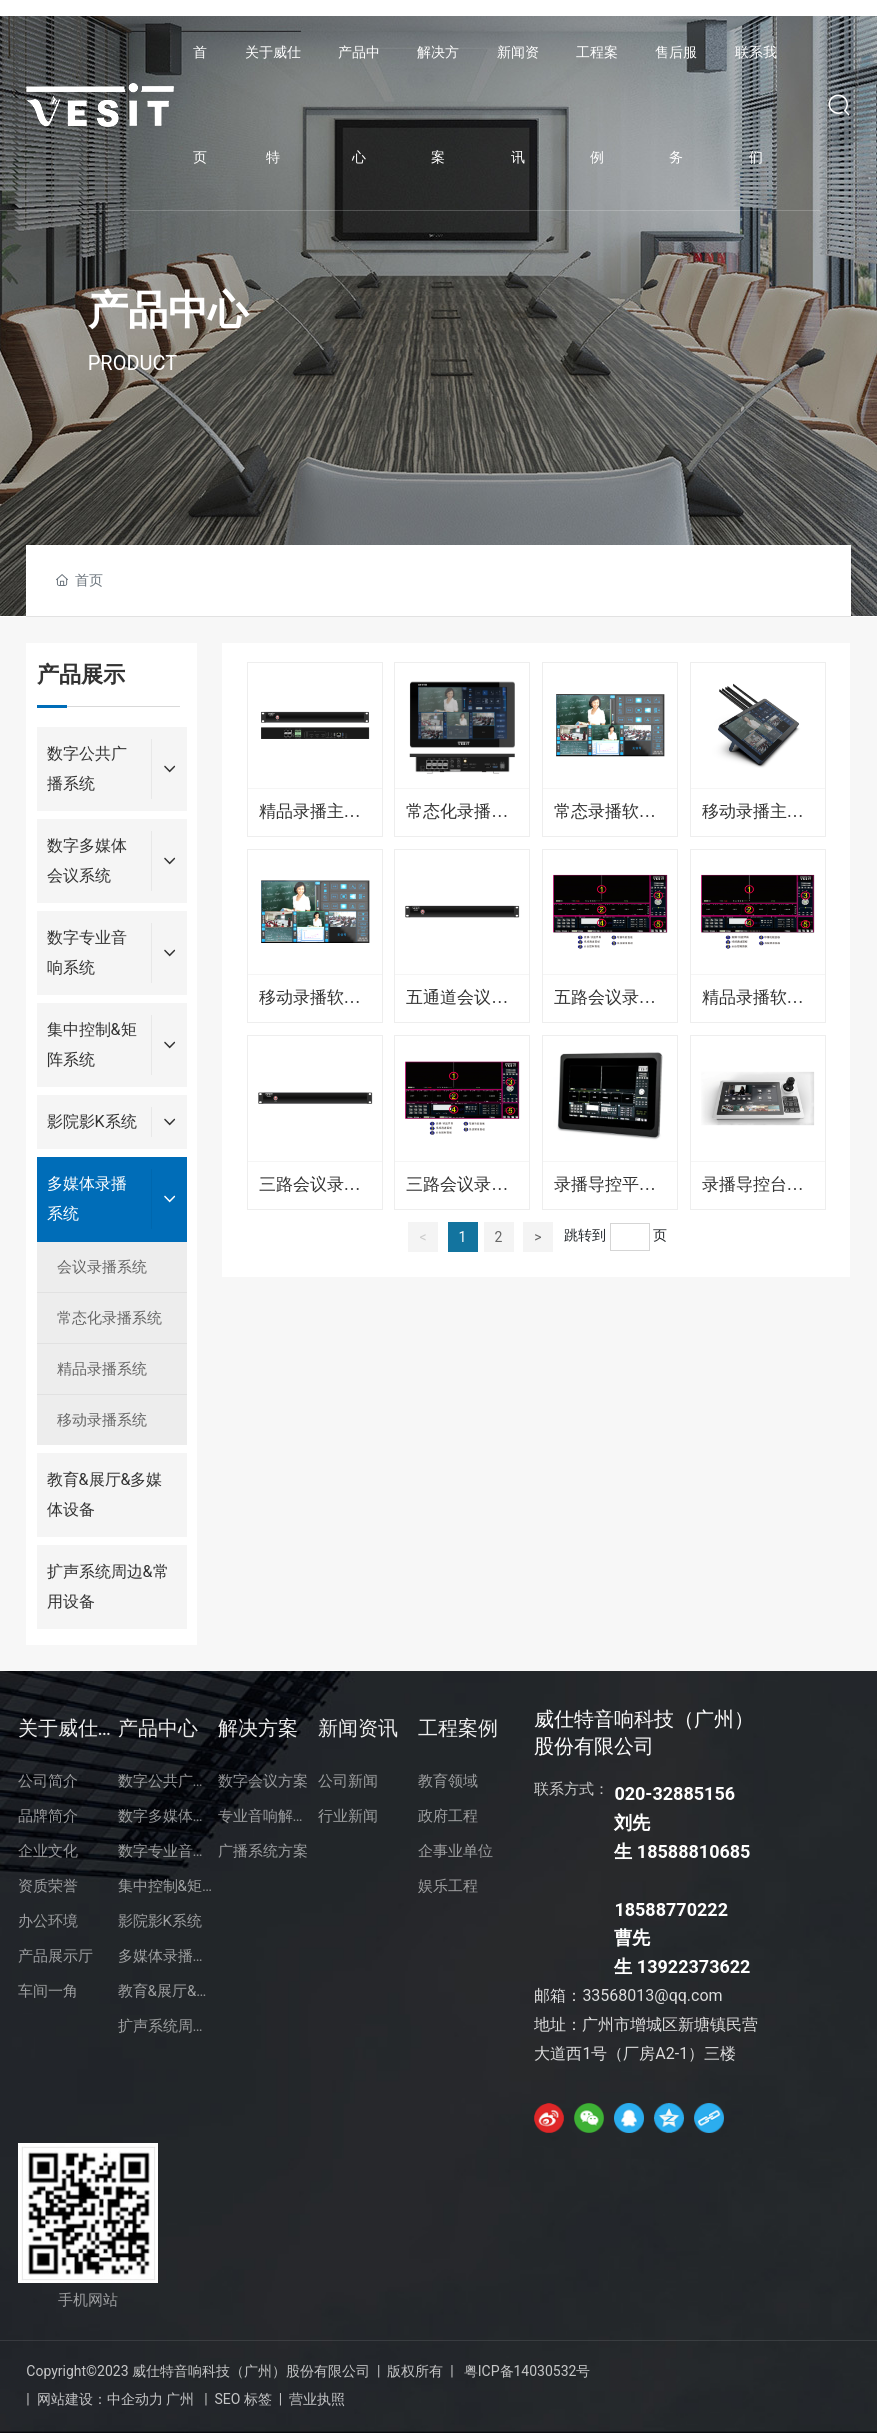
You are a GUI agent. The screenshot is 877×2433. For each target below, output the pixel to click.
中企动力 (135, 2399)
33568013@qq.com (652, 1995)
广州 (180, 2399)
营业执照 (317, 2399)
